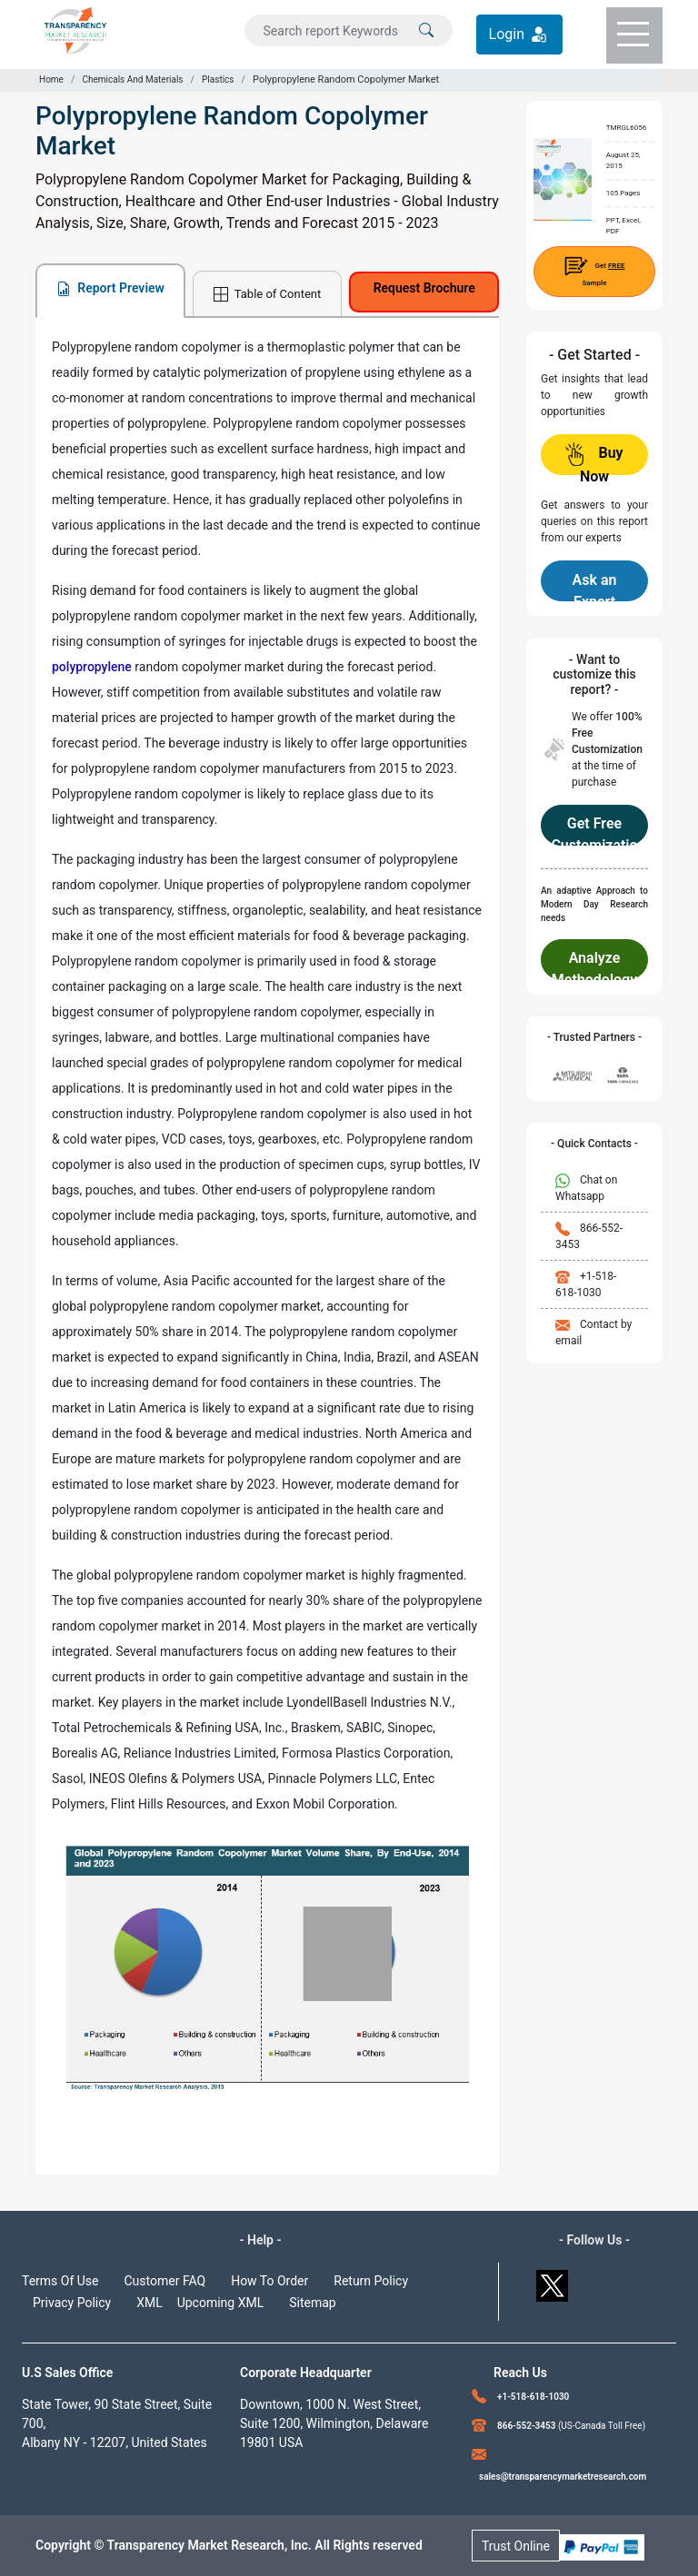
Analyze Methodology (594, 964)
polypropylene (92, 666)
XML (149, 2302)
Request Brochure (424, 288)
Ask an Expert (595, 586)
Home (51, 79)
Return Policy (371, 2281)
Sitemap (312, 2302)
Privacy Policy (72, 2302)
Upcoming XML (220, 2302)
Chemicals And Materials (132, 79)
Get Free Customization (594, 830)
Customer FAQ (165, 2281)
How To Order (269, 2281)
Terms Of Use (60, 2281)
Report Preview (110, 288)
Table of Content (267, 294)
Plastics (218, 79)
